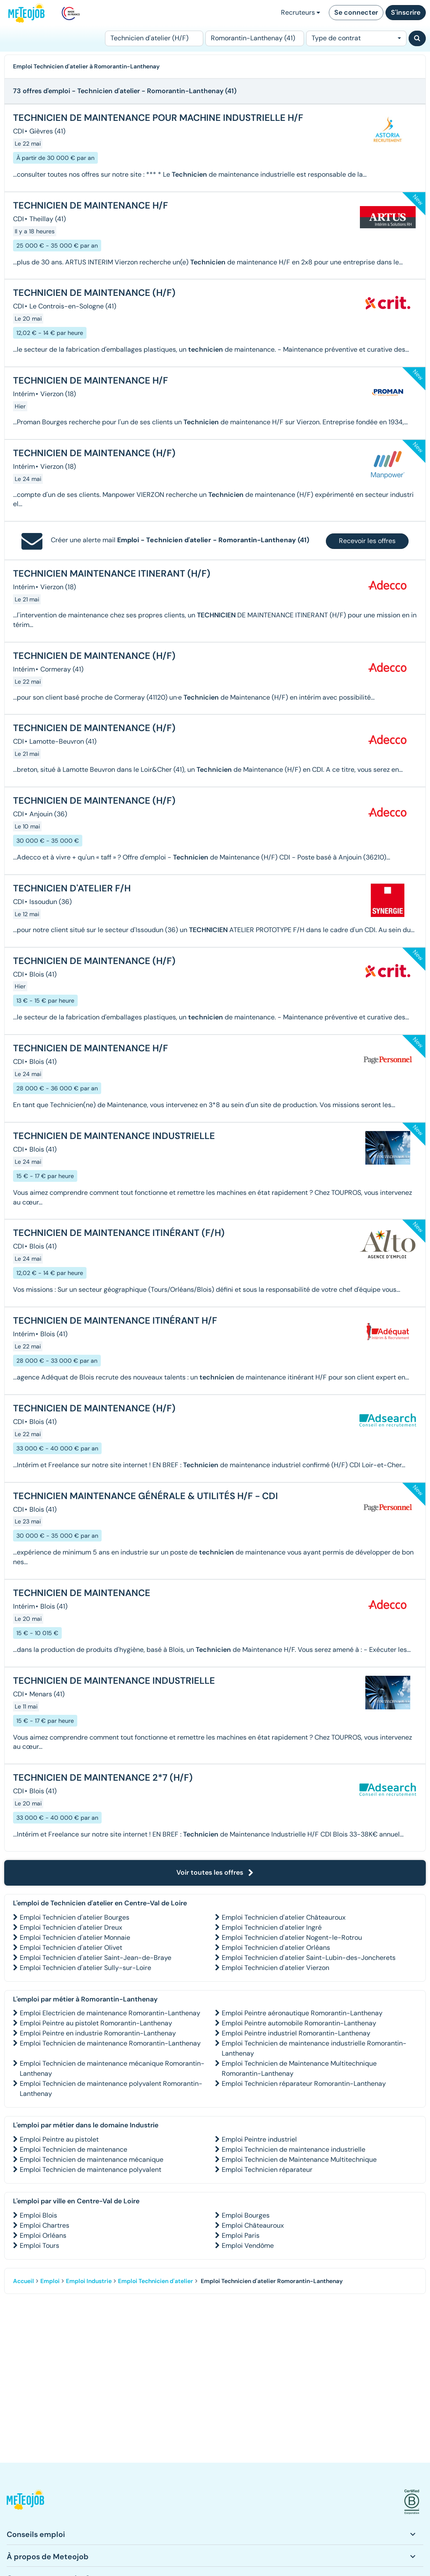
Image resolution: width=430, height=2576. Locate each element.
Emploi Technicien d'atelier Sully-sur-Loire (85, 1967)
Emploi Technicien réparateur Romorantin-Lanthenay (304, 2083)
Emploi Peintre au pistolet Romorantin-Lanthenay (96, 2023)
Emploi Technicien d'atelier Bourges (74, 1917)
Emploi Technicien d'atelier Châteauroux (284, 1917)
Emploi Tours (39, 2245)
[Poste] (154, 38)
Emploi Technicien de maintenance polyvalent (90, 2169)
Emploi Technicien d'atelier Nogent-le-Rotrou (292, 1937)
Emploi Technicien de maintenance (73, 2149)
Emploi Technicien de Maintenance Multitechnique (299, 2159)
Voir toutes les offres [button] (215, 1872)
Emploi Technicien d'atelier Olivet (71, 1947)
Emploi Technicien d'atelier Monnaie (75, 1937)
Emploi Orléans (43, 2235)
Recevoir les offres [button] (367, 540)
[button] (25, 2502)
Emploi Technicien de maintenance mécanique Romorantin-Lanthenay (112, 2068)
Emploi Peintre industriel (259, 2139)
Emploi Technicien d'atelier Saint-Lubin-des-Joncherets (309, 1957)
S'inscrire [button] (405, 12)
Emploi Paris (241, 2235)
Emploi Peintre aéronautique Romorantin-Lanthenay (302, 2013)
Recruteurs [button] (300, 12)
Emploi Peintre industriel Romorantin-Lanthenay (296, 2033)
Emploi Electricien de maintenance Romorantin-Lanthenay (110, 2013)
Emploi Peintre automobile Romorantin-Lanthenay (299, 2023)
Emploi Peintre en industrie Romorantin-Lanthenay (98, 2033)
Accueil (23, 2281)
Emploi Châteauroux (253, 2225)
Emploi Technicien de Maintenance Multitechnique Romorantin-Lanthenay (299, 2068)
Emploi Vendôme (248, 2245)
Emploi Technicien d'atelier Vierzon (275, 1967)
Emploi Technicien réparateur (267, 2169)
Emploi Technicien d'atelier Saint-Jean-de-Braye (95, 1957)
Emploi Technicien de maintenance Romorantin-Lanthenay (110, 2043)
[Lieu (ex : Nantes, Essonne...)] (254, 38)
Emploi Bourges (246, 2215)
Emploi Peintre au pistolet (59, 2139)
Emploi (50, 2281)
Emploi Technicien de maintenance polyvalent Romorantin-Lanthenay (111, 2088)
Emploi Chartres (44, 2225)
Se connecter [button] (356, 12)
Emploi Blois (38, 2215)
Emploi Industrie (89, 2281)
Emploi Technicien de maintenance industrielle (293, 2149)
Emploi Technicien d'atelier (155, 2281)
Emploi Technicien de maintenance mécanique (91, 2159)
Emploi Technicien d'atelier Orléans (276, 1947)
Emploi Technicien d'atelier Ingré (272, 1927)
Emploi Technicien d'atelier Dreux (71, 1927)
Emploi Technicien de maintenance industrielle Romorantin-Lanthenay (314, 2048)
